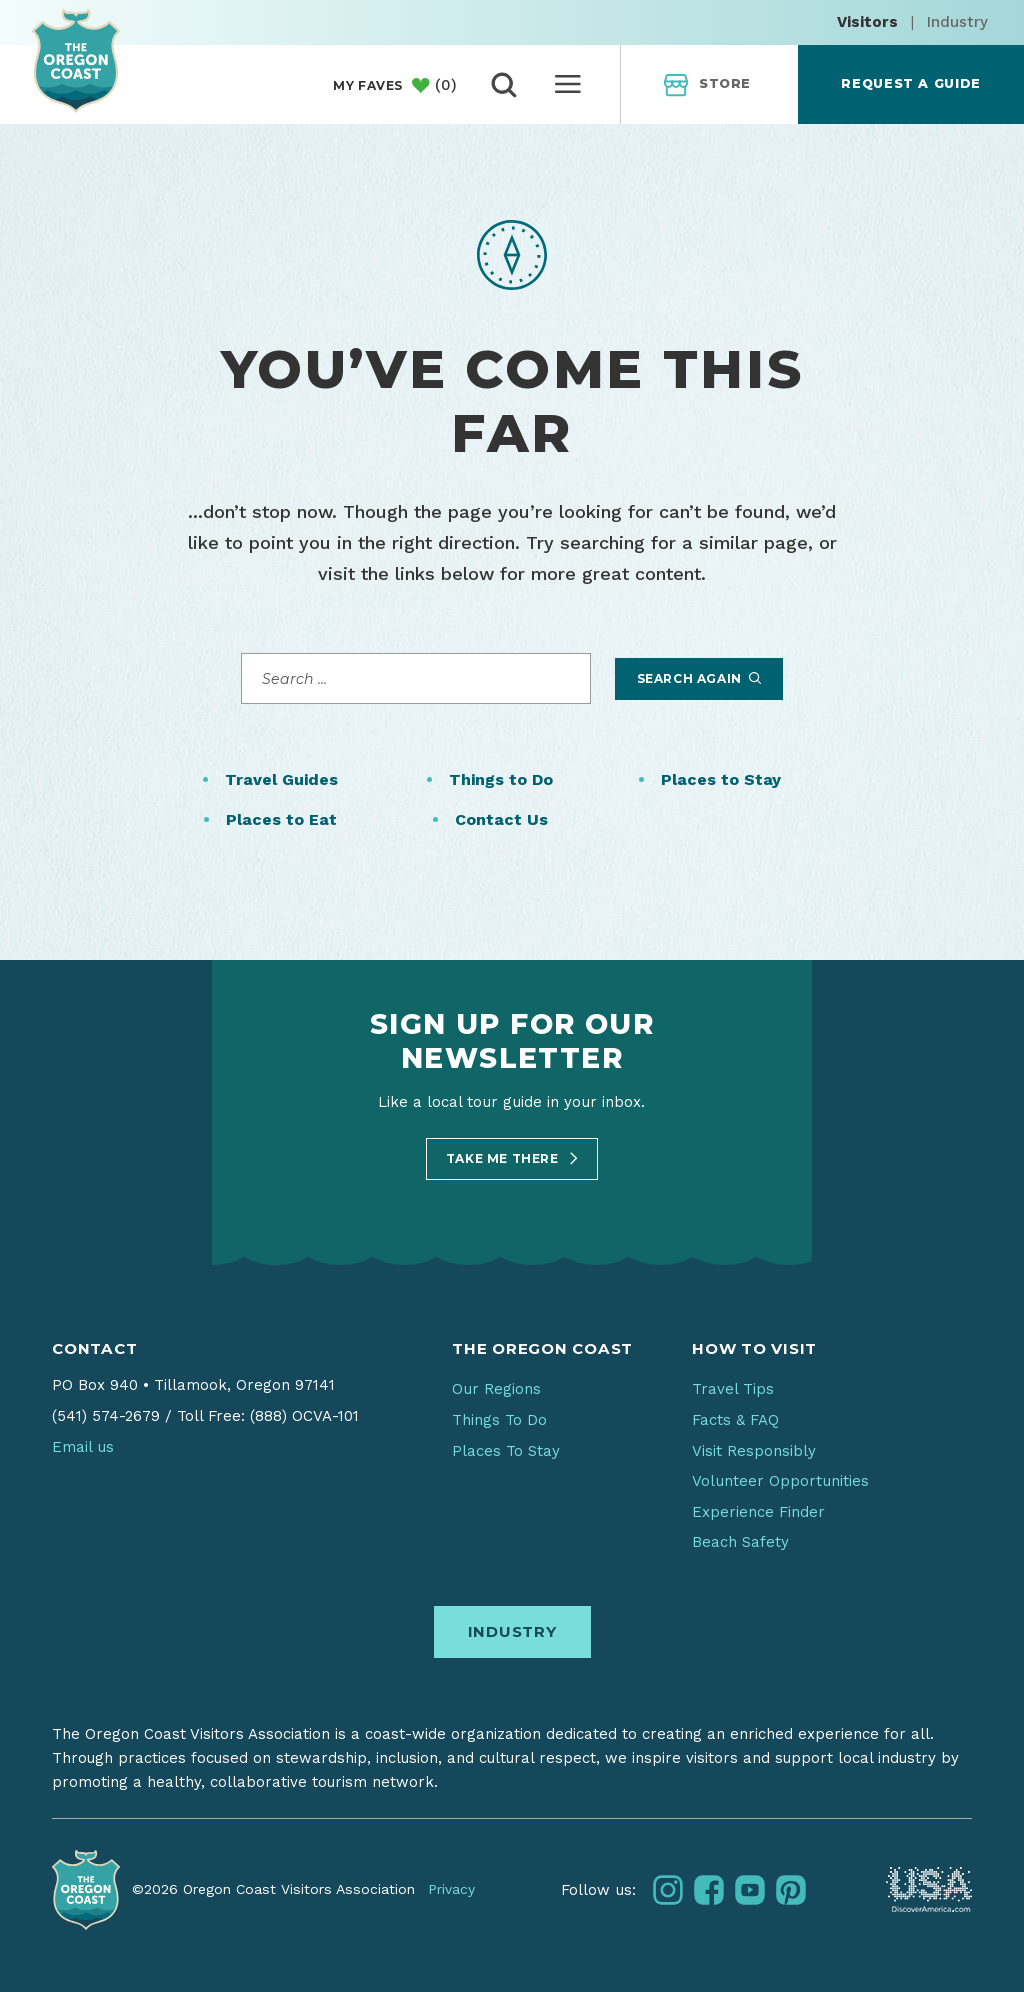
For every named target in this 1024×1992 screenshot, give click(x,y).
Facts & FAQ (735, 1420)
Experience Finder (758, 1512)
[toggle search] (504, 85)
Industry (957, 22)
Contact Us (501, 819)
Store (707, 85)
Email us (83, 1447)
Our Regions (496, 1389)
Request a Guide (910, 83)
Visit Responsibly (754, 1451)
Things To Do (499, 1420)
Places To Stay (506, 1451)
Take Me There (512, 1158)
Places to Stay (721, 779)
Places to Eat (281, 819)
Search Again (699, 678)
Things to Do (501, 779)
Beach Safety (740, 1542)
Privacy (451, 1889)
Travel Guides (281, 779)
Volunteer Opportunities (780, 1481)
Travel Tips (733, 1389)
